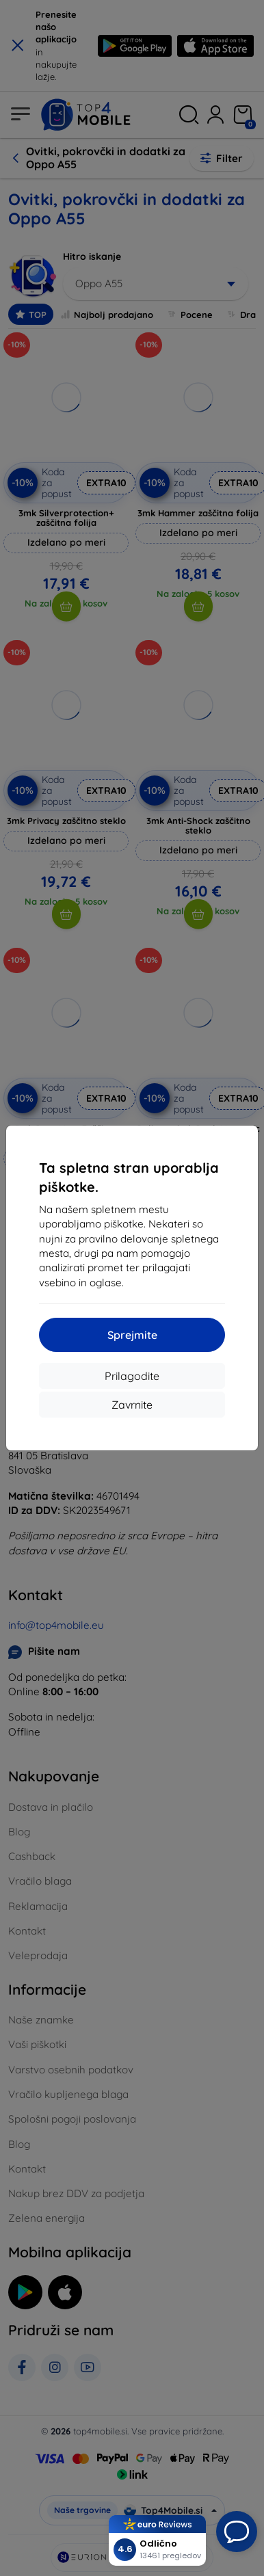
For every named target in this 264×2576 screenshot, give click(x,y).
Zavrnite (132, 1404)
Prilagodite (132, 1376)
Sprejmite (132, 1335)
